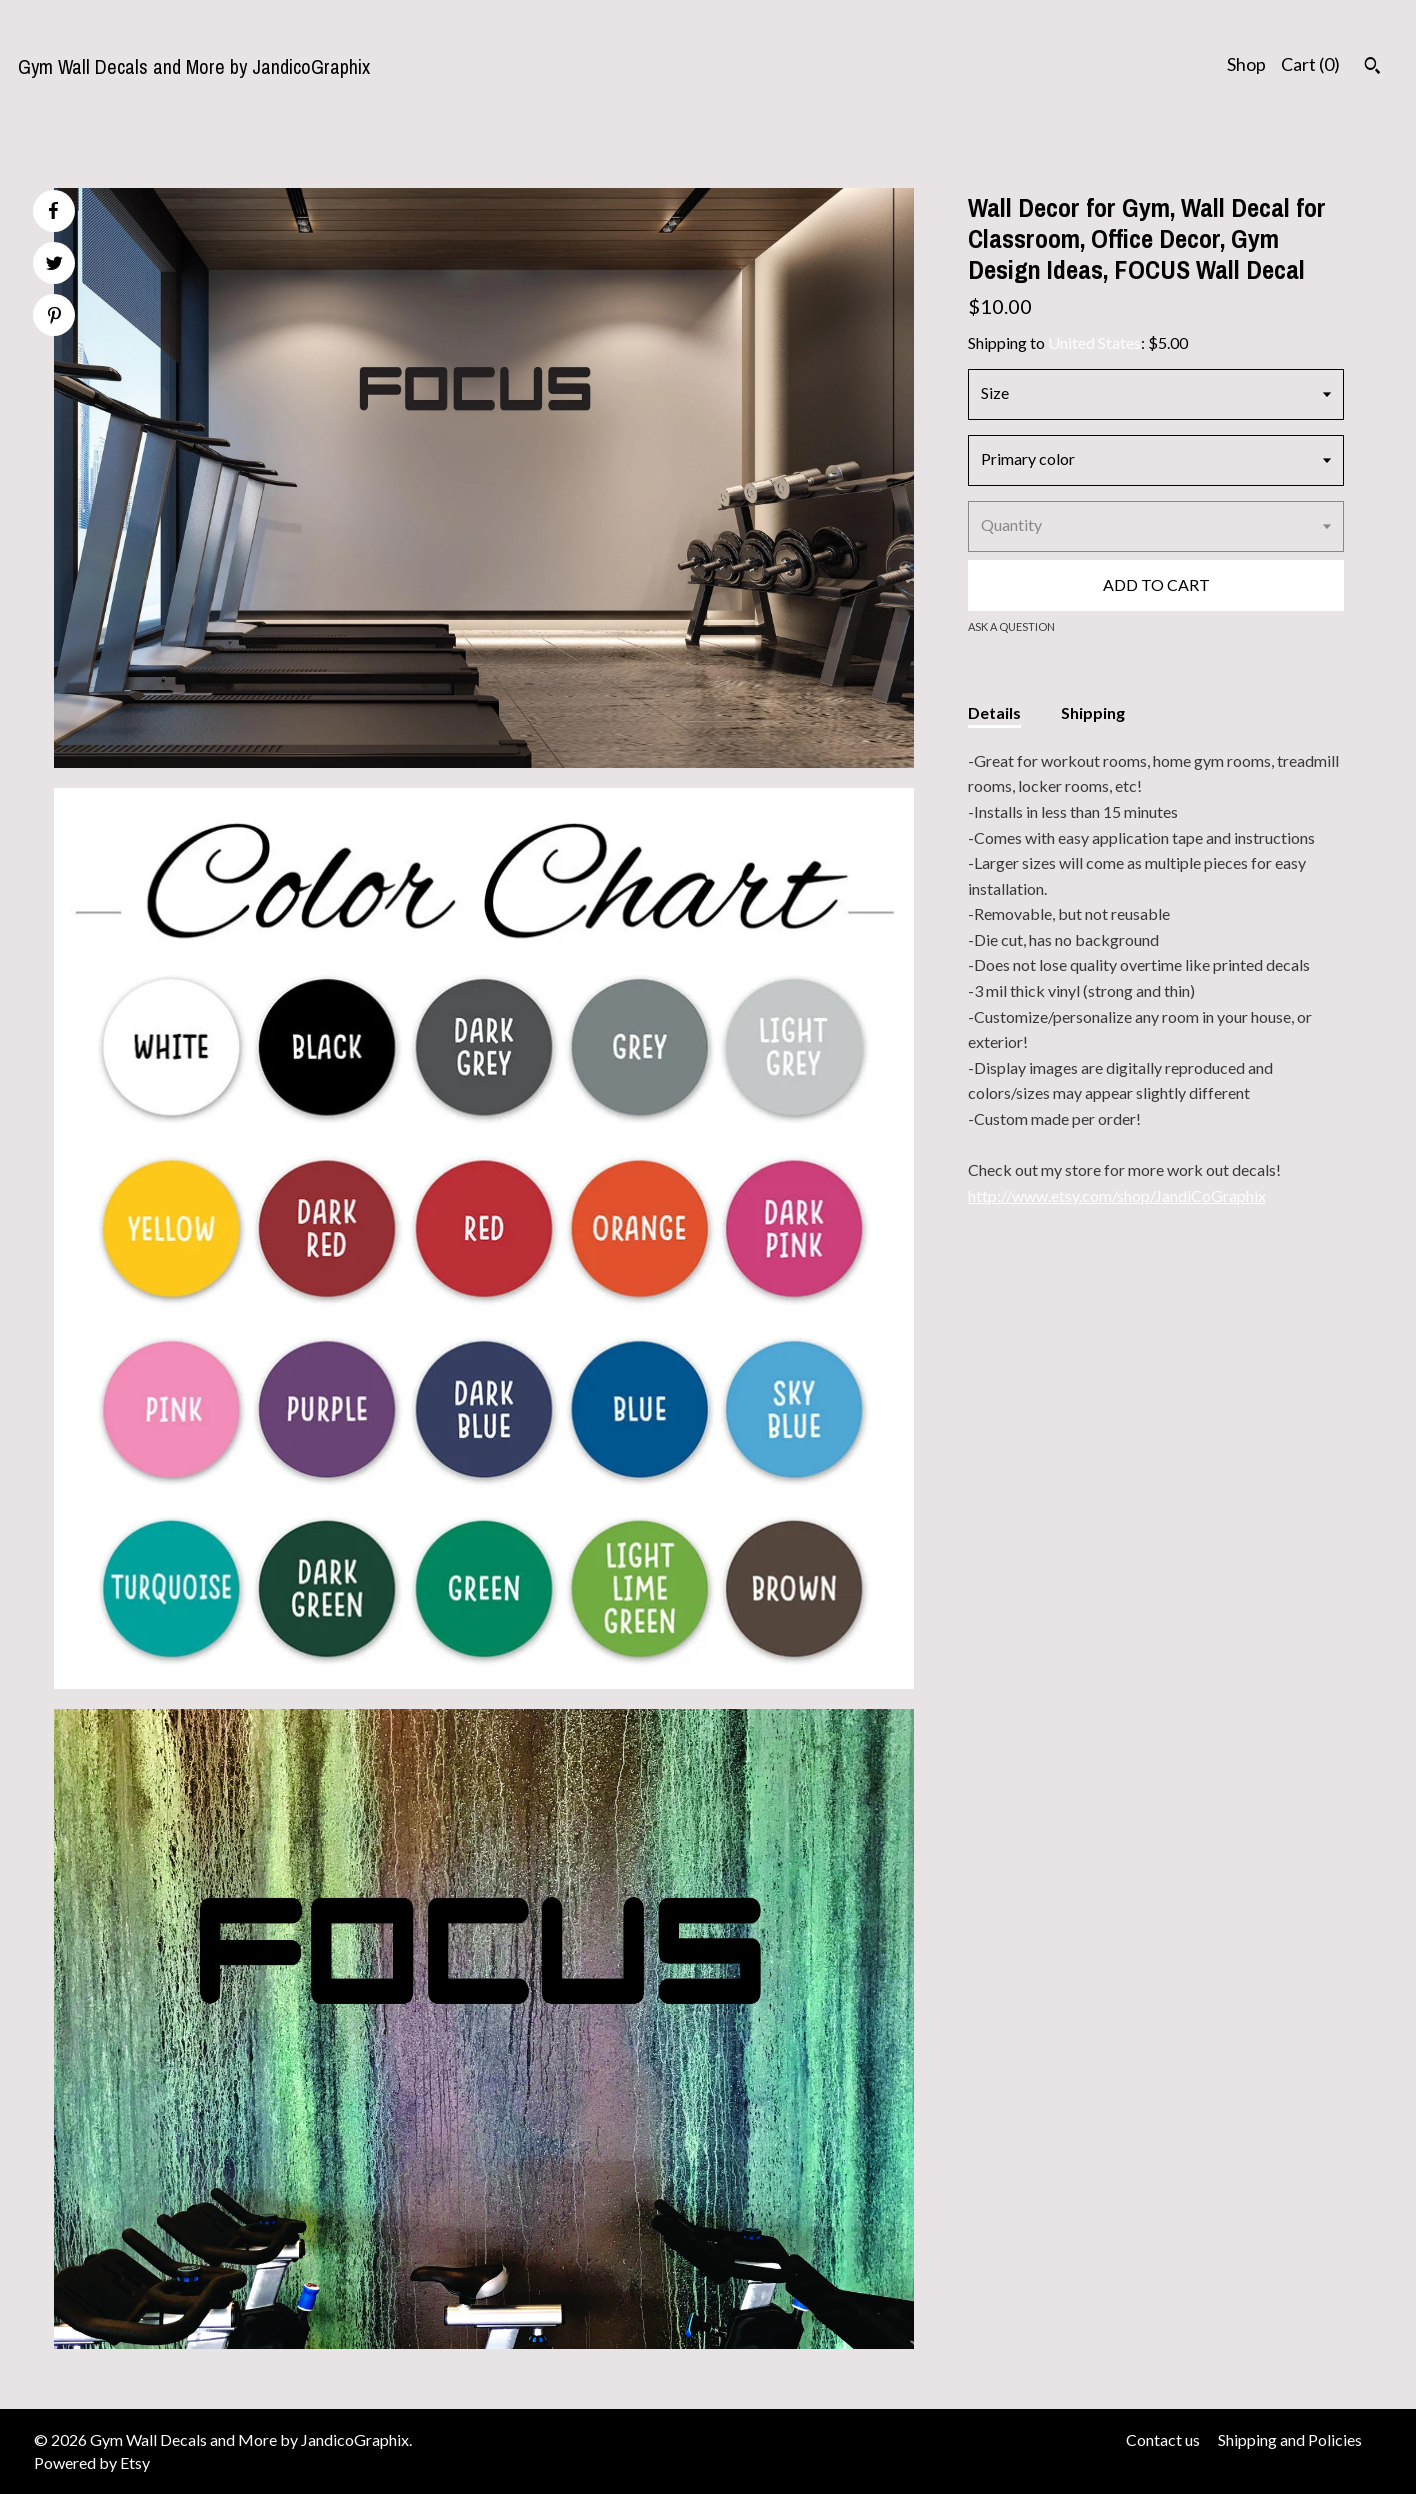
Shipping (1093, 712)
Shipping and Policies (1290, 2439)
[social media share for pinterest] (54, 317)
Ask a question (1011, 626)
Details (994, 712)
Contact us (1163, 2439)
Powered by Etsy (92, 2462)
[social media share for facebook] (53, 211)
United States (1094, 342)
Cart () (1310, 64)
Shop (1246, 64)
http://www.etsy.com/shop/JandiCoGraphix (1117, 1195)
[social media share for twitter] (54, 265)
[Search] (1372, 68)
